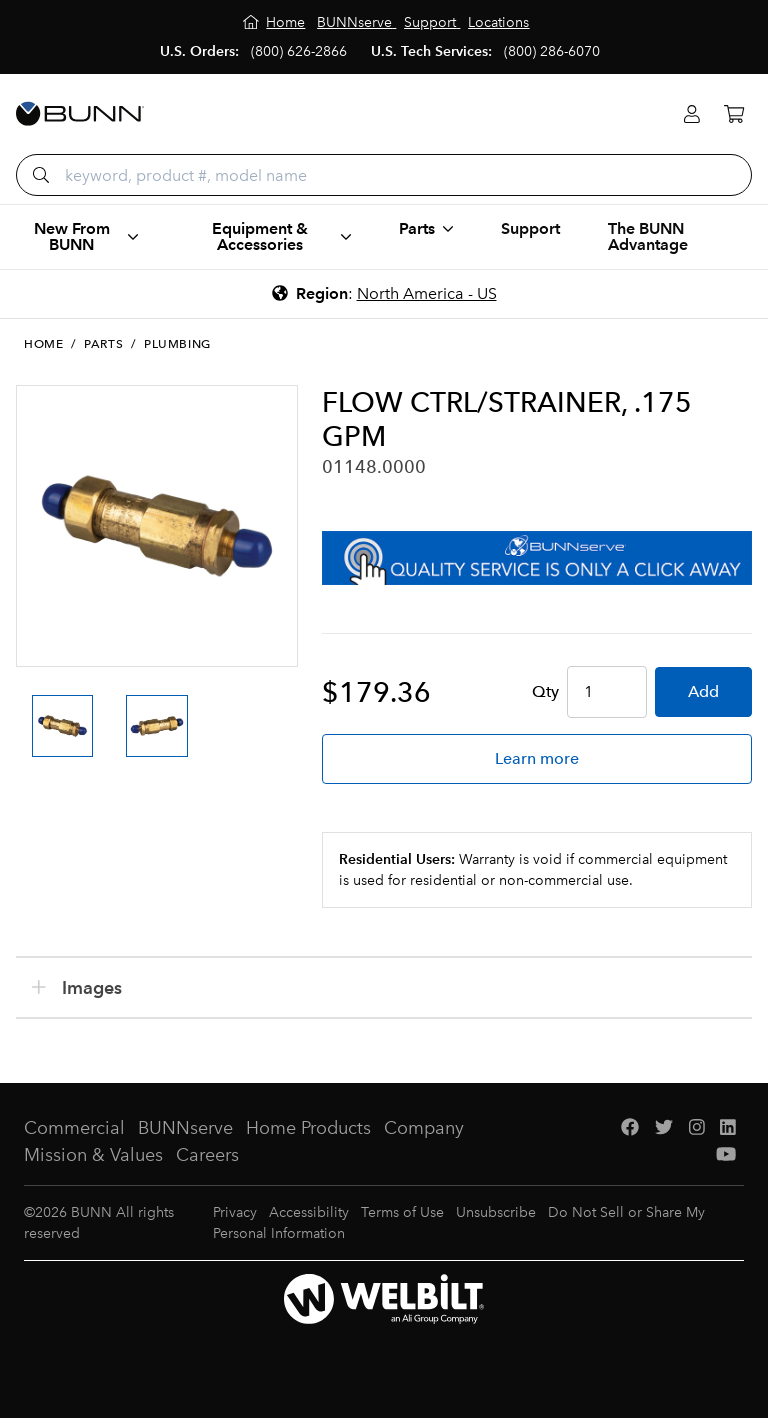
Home (43, 344)
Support (530, 228)
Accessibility (309, 1212)
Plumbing (177, 344)
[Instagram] (697, 1128)
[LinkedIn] (728, 1128)
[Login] (692, 114)
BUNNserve (185, 1128)
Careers (207, 1155)
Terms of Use (402, 1212)
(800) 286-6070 (552, 51)
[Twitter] (664, 1128)
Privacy (235, 1212)
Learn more (537, 758)
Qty (545, 691)
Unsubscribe (496, 1212)
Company (424, 1128)
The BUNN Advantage (648, 236)
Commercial (74, 1128)
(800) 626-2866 (299, 51)
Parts (103, 344)
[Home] (274, 22)
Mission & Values (93, 1155)
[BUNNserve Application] (537, 558)
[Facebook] (630, 1128)
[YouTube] (726, 1155)
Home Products (308, 1128)
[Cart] (734, 114)
